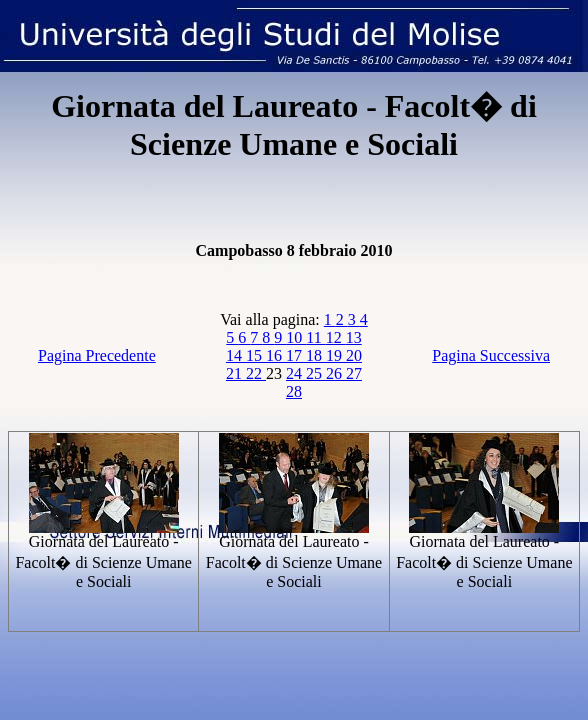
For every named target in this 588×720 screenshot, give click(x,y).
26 (336, 373)
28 (294, 391)
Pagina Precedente (97, 355)
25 (316, 373)
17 (296, 355)
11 (315, 337)
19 (336, 355)
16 (276, 355)
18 (316, 355)
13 (354, 337)
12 (336, 337)
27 (354, 373)
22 (256, 373)
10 (296, 337)
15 (256, 355)
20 (354, 355)
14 (236, 355)
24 (296, 373)
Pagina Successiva (491, 355)
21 (236, 373)
